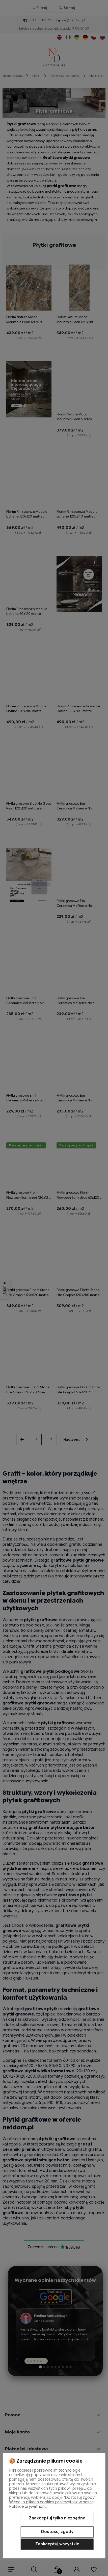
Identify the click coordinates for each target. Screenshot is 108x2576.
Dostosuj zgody (57, 2531)
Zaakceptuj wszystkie (57, 2544)
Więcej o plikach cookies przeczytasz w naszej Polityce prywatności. (52, 2504)
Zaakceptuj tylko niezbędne (57, 2518)
